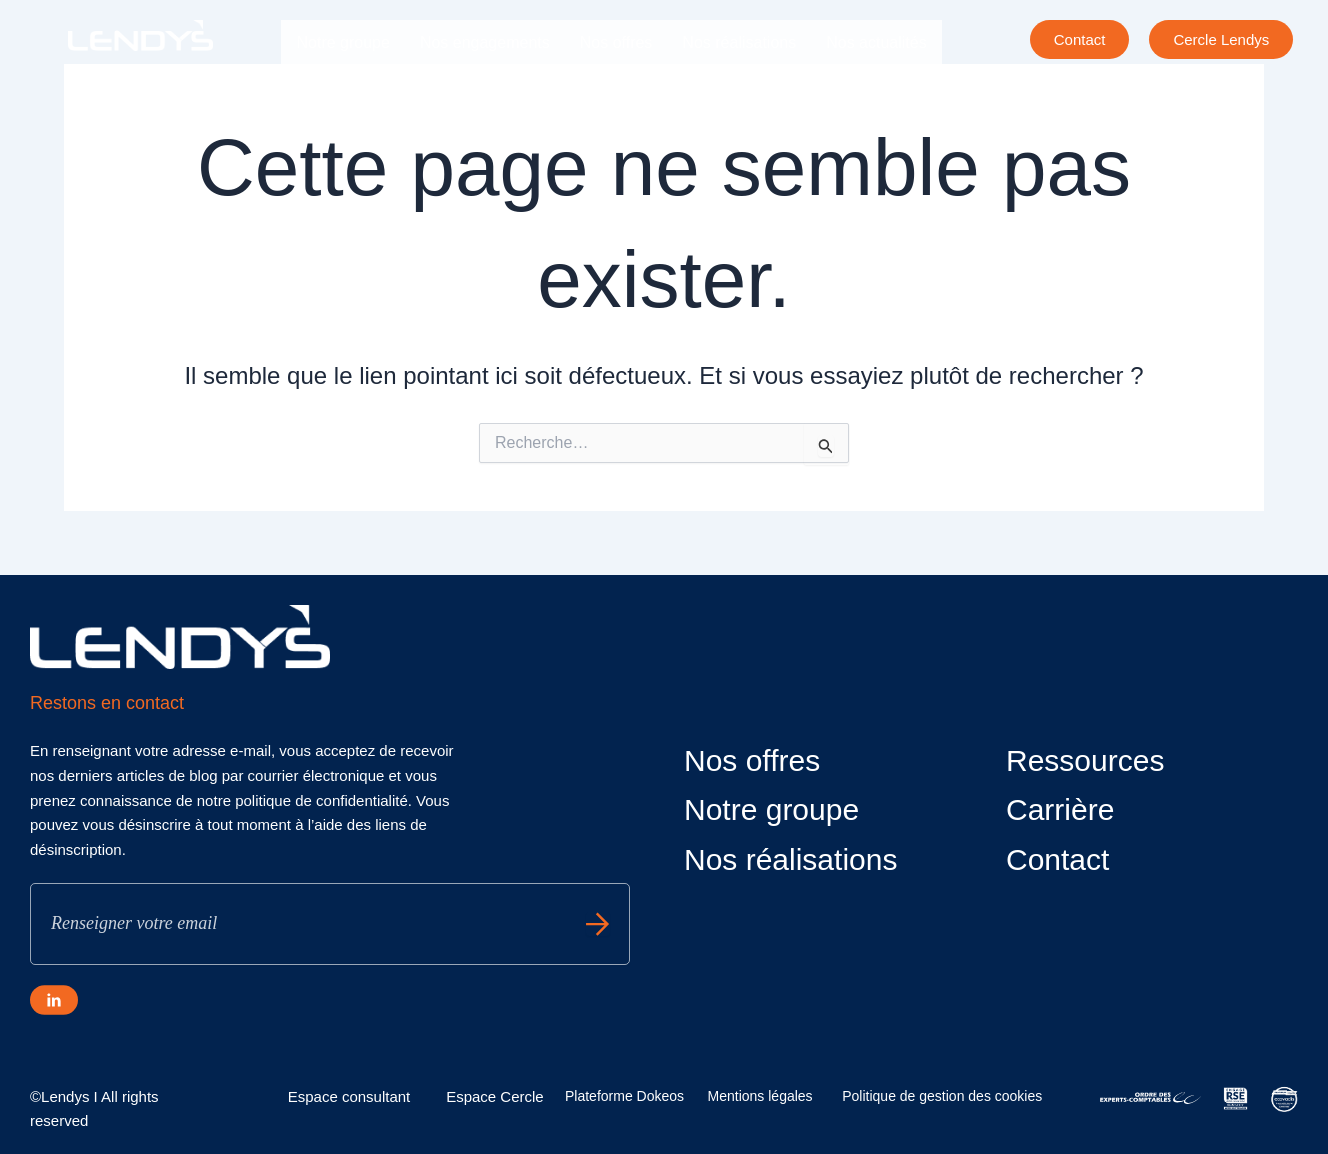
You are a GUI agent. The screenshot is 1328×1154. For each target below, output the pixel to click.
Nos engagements (485, 42)
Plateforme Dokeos (624, 1096)
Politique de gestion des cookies (942, 1096)
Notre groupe (342, 42)
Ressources (1085, 760)
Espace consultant (349, 1096)
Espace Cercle (495, 1096)
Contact (1057, 859)
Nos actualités (876, 42)
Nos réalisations (739, 42)
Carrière (325, 88)
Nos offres (616, 42)
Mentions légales (760, 1096)
